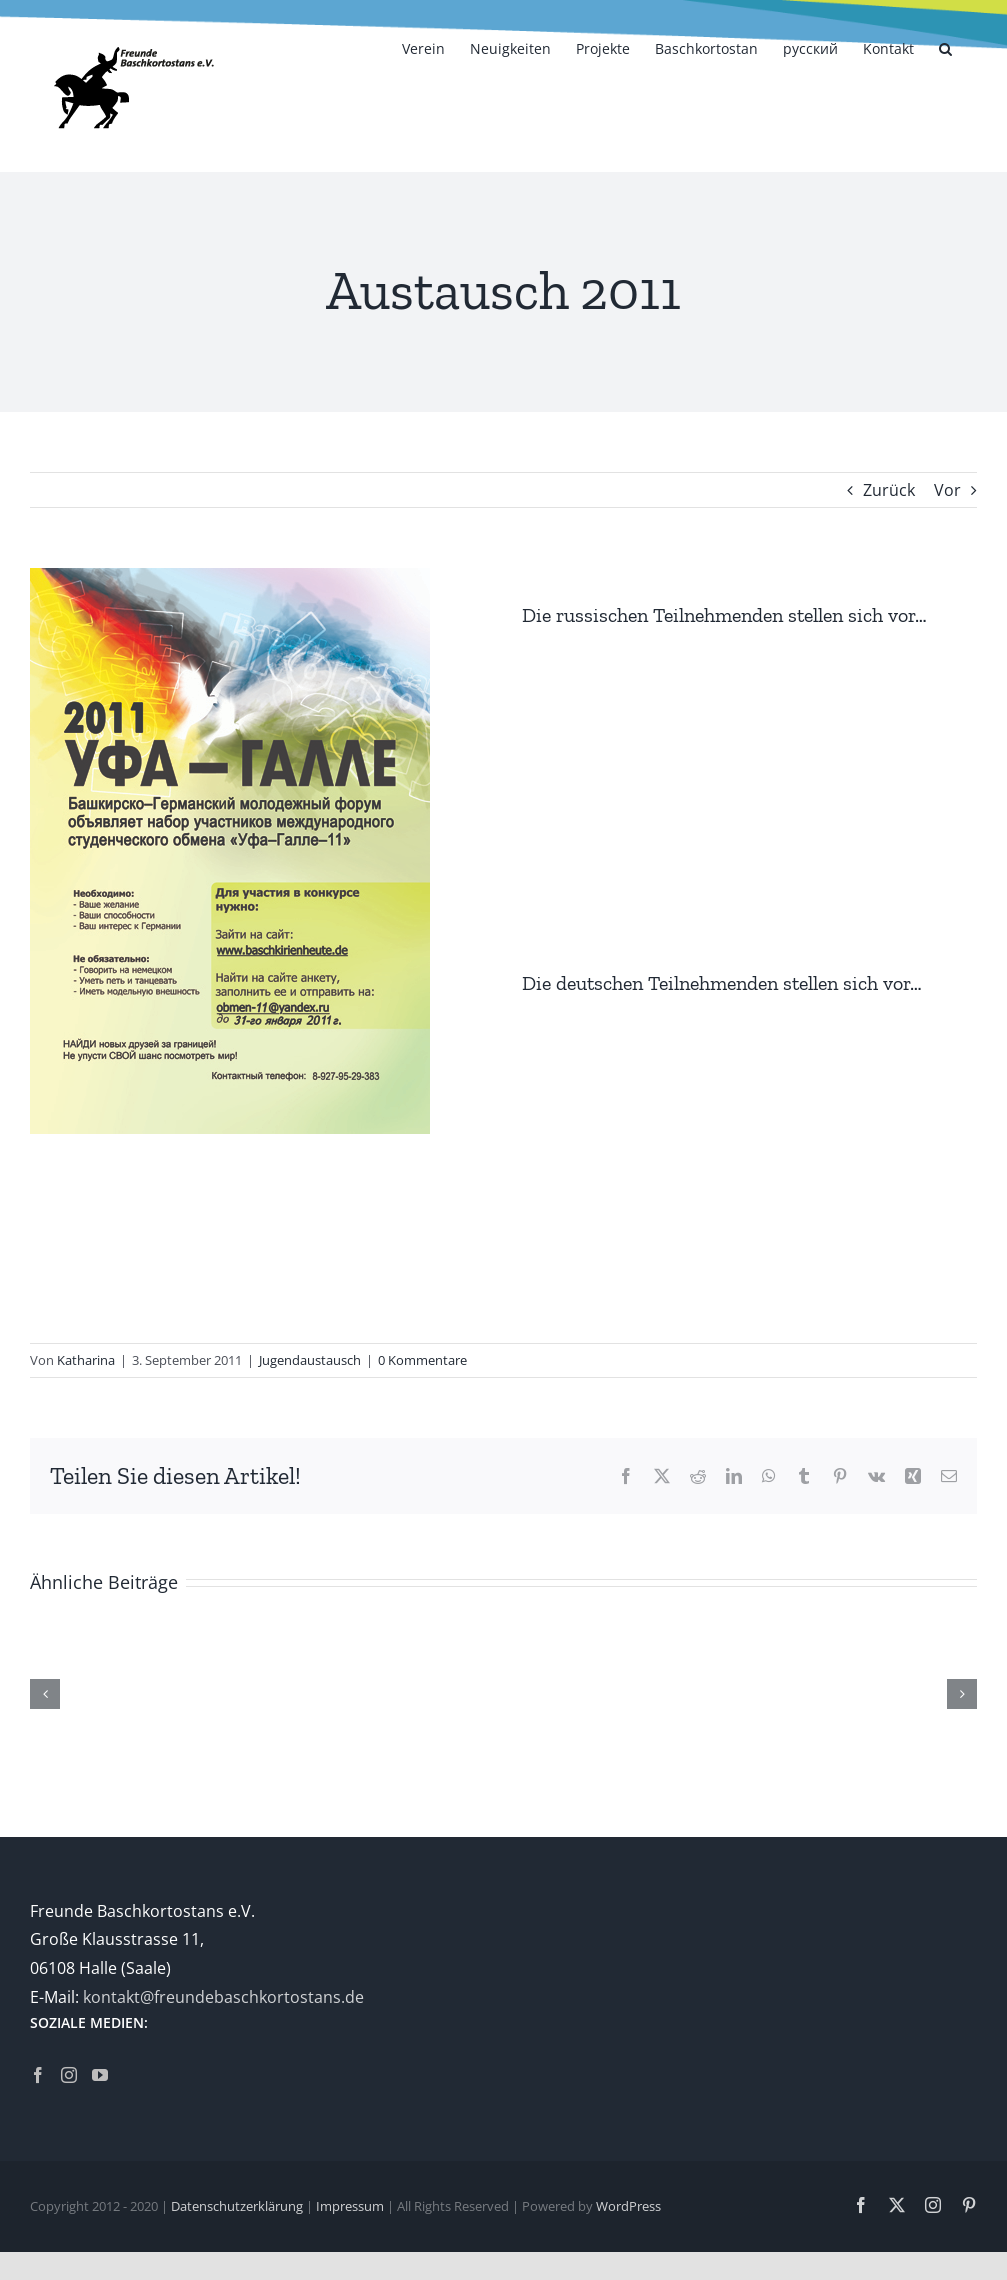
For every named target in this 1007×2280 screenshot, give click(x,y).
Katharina (86, 1360)
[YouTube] (100, 2075)
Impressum (350, 2206)
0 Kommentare (422, 1360)
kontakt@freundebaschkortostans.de (223, 1997)
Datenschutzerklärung (237, 2206)
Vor (947, 490)
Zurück (889, 490)
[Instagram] (69, 2075)
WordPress (628, 2206)
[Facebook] (38, 2075)
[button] (945, 47)
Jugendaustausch (310, 1360)
